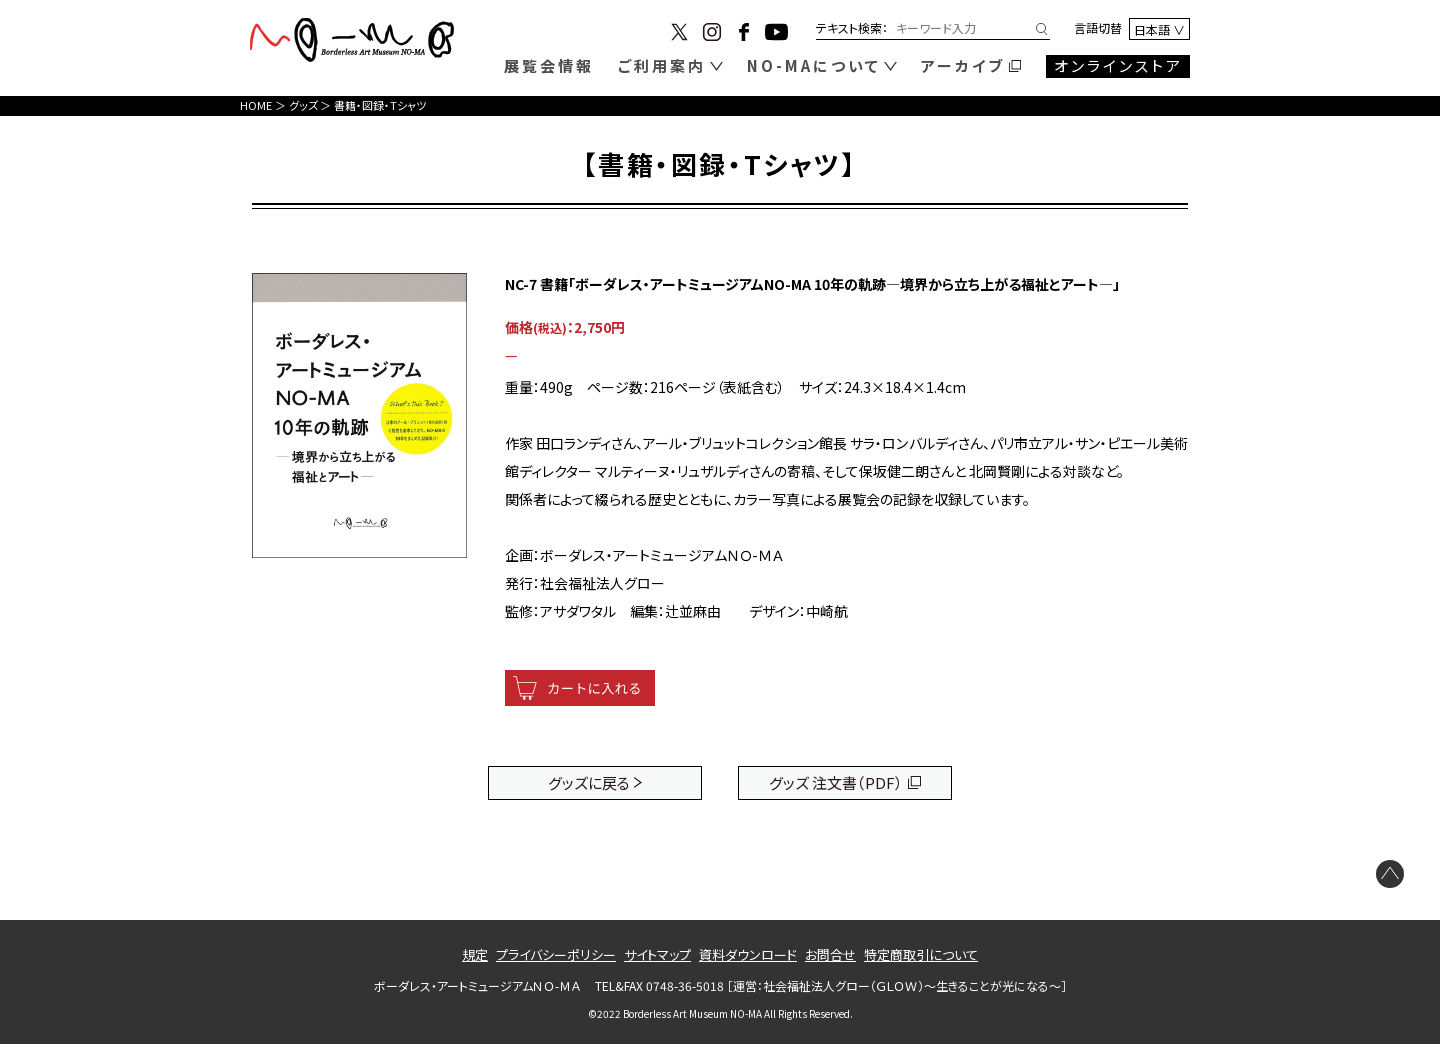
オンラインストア (1118, 65)
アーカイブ (963, 65)
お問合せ (830, 954)
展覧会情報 (549, 65)
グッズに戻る (589, 782)
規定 (475, 954)
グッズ (303, 105)
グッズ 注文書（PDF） (836, 782)
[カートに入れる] (580, 688)
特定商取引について (921, 954)
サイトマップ (657, 954)
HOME (256, 105)
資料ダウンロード (748, 954)
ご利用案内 (662, 65)
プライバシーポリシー (556, 954)
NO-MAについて (814, 65)
